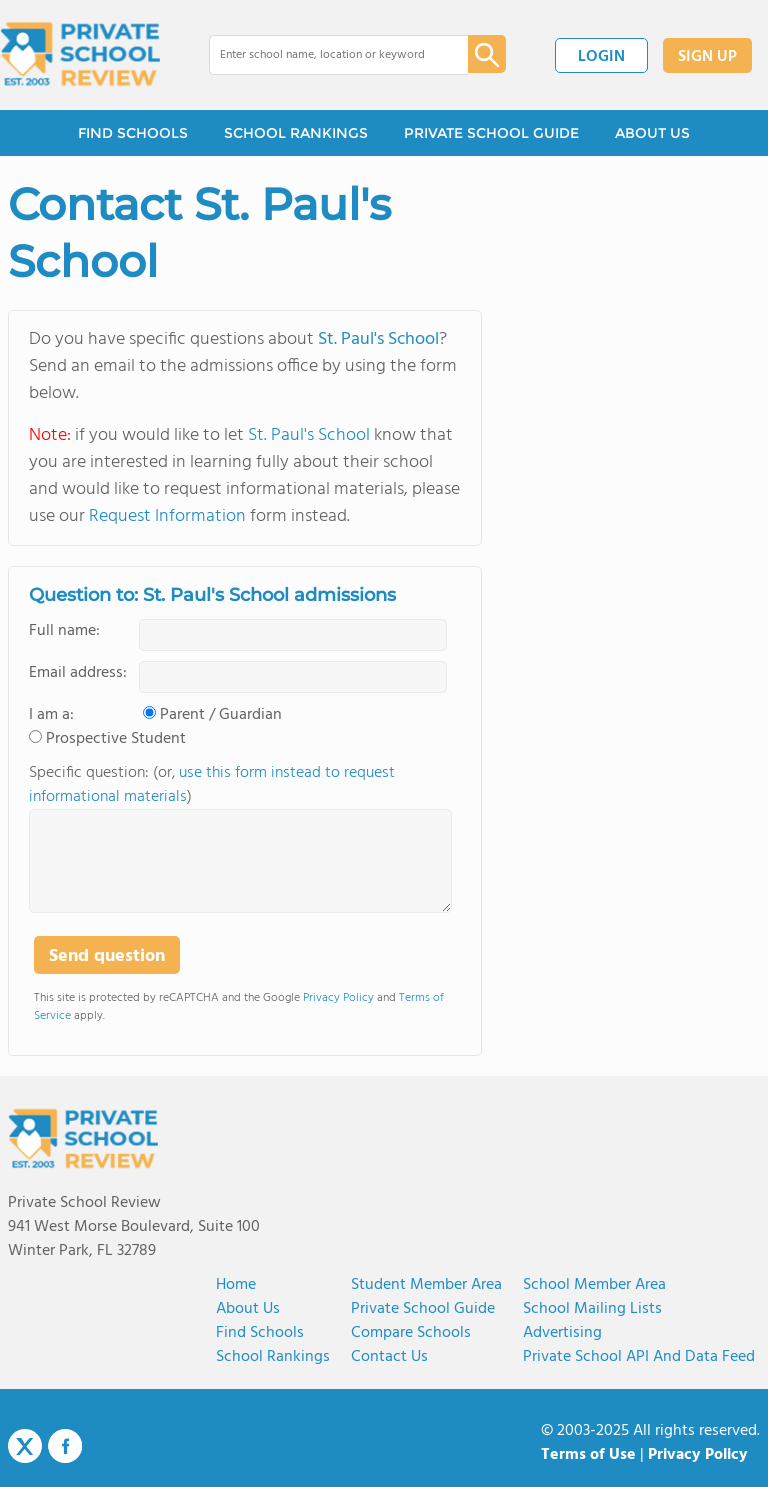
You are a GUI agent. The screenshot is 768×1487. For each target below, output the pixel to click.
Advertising (562, 1333)
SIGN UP (707, 57)
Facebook (65, 1446)
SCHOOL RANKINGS (296, 133)
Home (236, 1285)
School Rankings (273, 1357)
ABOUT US (652, 133)
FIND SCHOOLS (133, 133)
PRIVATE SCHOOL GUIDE (491, 133)
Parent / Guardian (221, 715)
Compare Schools (411, 1333)
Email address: (78, 673)
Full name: (64, 631)
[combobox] (324, 55)
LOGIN (601, 57)
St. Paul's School (378, 339)
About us (248, 1309)
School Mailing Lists (592, 1309)
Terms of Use (588, 1455)
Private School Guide (423, 1309)
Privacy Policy (338, 998)
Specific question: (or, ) (212, 785)
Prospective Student (116, 739)
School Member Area (594, 1285)
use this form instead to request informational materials (212, 785)
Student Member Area (426, 1285)
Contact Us (389, 1357)
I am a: (51, 715)
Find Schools (260, 1333)
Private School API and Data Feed (639, 1357)
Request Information (167, 516)
